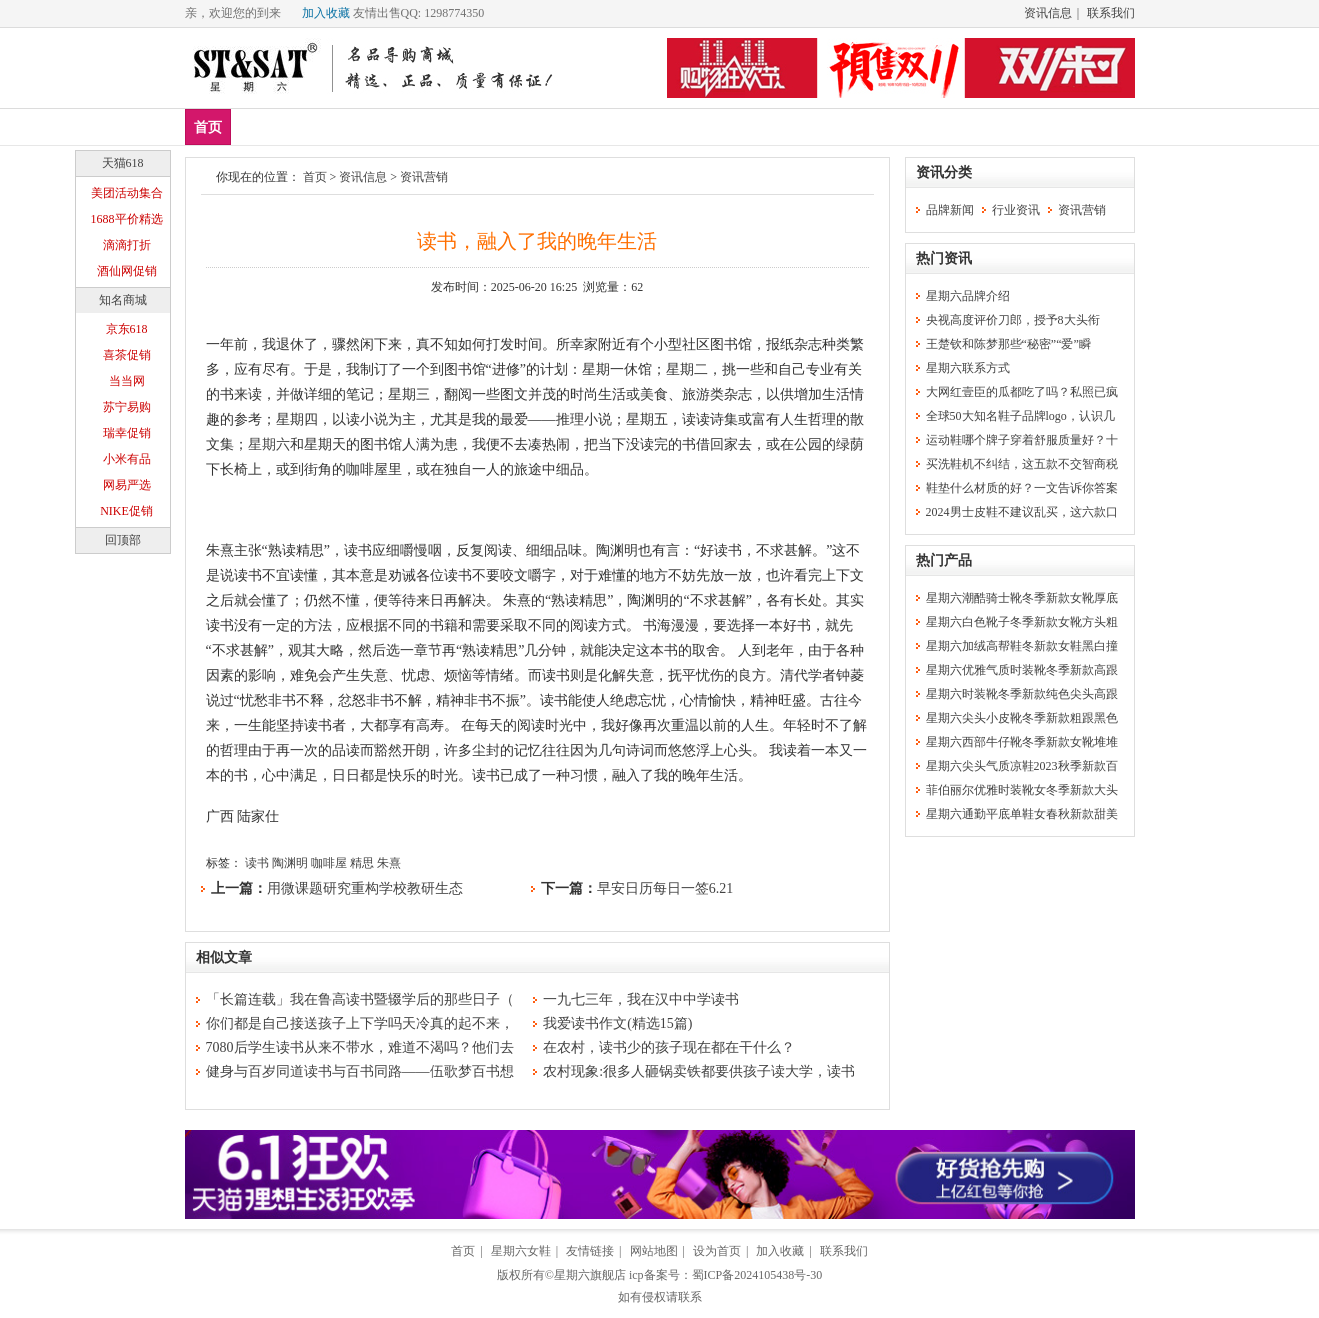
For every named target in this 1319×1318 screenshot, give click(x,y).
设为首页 (717, 1251)
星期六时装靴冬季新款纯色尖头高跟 (1022, 694)
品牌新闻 (950, 210)
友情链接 (590, 1251)
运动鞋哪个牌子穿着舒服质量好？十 (1022, 440)
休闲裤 (503, 126)
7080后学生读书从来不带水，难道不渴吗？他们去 (360, 1047)
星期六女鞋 (521, 1251)
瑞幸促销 (127, 433)
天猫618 (123, 163)
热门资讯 (944, 258)
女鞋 (437, 126)
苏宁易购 (127, 407)
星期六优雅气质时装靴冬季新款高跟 (1022, 670)
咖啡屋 (329, 863)
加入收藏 (326, 13)
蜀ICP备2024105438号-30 (757, 1275)
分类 (569, 126)
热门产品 (944, 560)
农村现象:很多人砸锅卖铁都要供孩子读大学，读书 (699, 1071)
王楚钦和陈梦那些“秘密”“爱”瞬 (1008, 344)
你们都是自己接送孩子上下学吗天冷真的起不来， (360, 1023)
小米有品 (127, 459)
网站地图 (654, 1251)
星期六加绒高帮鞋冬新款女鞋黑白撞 (1022, 646)
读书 (257, 863)
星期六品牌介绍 (968, 296)
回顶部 (123, 540)
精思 (362, 863)
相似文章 (224, 957)
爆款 (319, 126)
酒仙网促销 (127, 271)
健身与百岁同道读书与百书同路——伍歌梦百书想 (360, 1071)
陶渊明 (290, 863)
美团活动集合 (127, 193)
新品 (260, 126)
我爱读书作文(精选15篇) (617, 1023)
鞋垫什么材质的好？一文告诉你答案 (1022, 488)
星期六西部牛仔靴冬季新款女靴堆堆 (1022, 742)
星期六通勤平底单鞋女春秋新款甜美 (1022, 814)
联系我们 (1111, 13)
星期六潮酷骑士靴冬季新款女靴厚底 (1022, 598)
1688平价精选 (127, 219)
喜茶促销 (127, 355)
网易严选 (127, 485)
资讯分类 (944, 172)
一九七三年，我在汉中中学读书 (641, 999)
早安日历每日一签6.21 (665, 888)
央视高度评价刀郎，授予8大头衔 (1013, 320)
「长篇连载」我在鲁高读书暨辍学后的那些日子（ (360, 999)
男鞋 (378, 126)
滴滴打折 (127, 245)
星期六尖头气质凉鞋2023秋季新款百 (1022, 766)
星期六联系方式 (968, 368)
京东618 (127, 329)
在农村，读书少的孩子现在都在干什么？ (669, 1047)
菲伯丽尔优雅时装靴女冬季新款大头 (1022, 790)
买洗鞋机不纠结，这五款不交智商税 (1022, 464)
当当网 (127, 381)
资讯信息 (1048, 13)
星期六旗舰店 (590, 1275)
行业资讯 (1016, 210)
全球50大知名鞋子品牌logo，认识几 (1020, 416)
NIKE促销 (126, 511)
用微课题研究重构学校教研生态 (365, 888)
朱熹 (389, 863)
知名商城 (123, 300)
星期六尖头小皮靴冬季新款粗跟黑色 (1022, 718)
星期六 (269, 444)
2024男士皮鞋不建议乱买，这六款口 (1022, 512)
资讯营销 (424, 177)
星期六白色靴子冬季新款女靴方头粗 (1022, 622)
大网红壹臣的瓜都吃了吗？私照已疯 (1022, 392)
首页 (208, 127)
